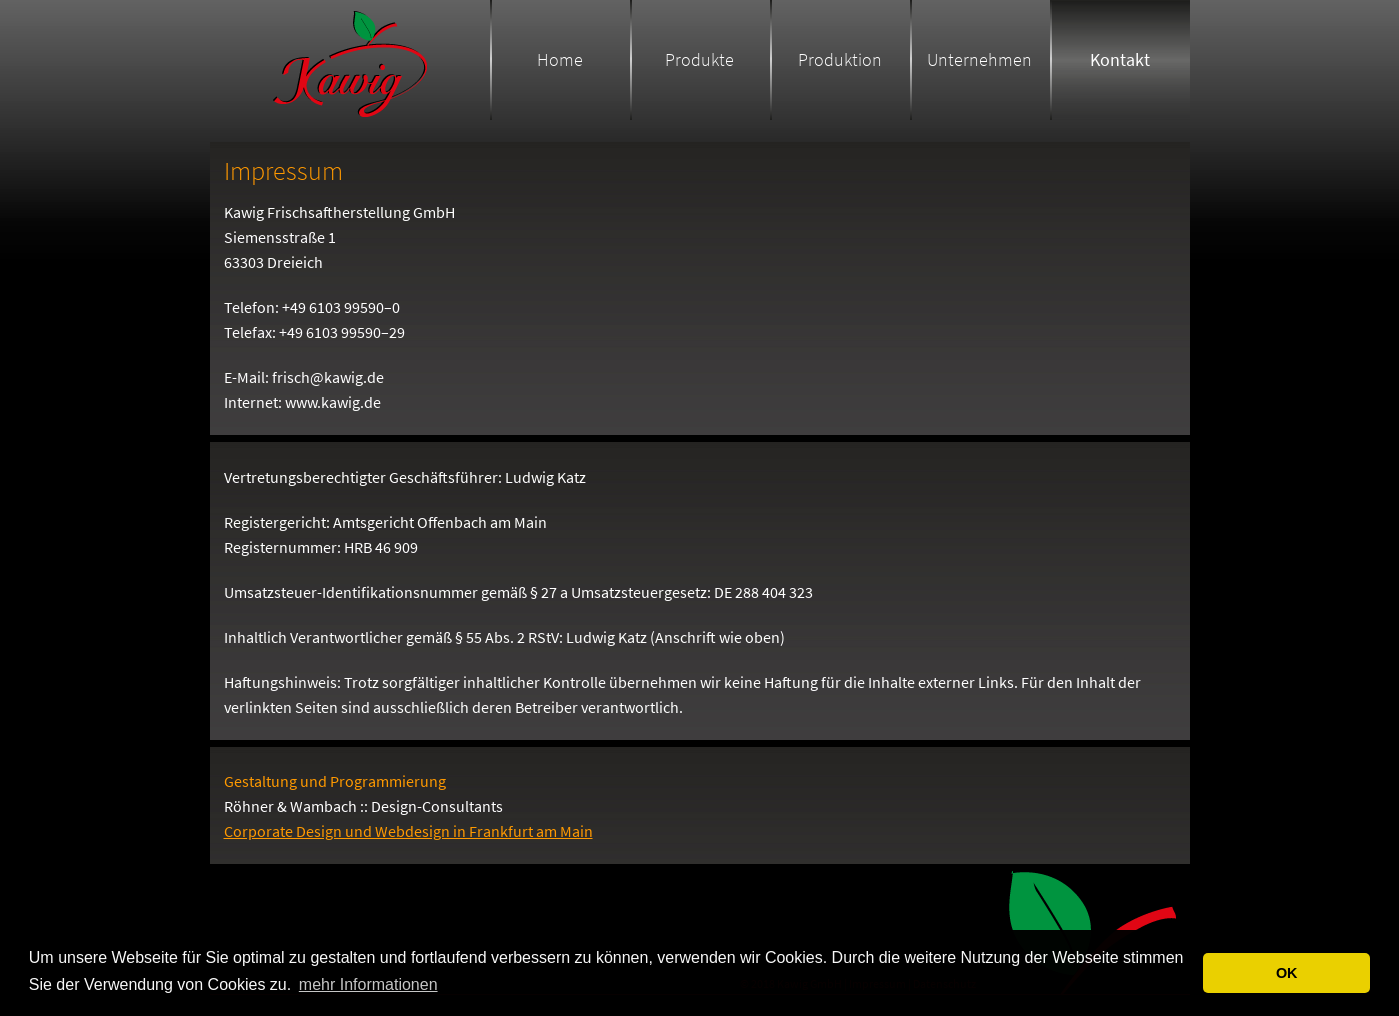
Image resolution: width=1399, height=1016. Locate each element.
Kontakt (1120, 59)
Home (560, 59)
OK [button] (1287, 973)
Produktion (840, 59)
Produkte (699, 59)
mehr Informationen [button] (368, 984)
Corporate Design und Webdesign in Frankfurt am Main (408, 831)
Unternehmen (979, 59)
